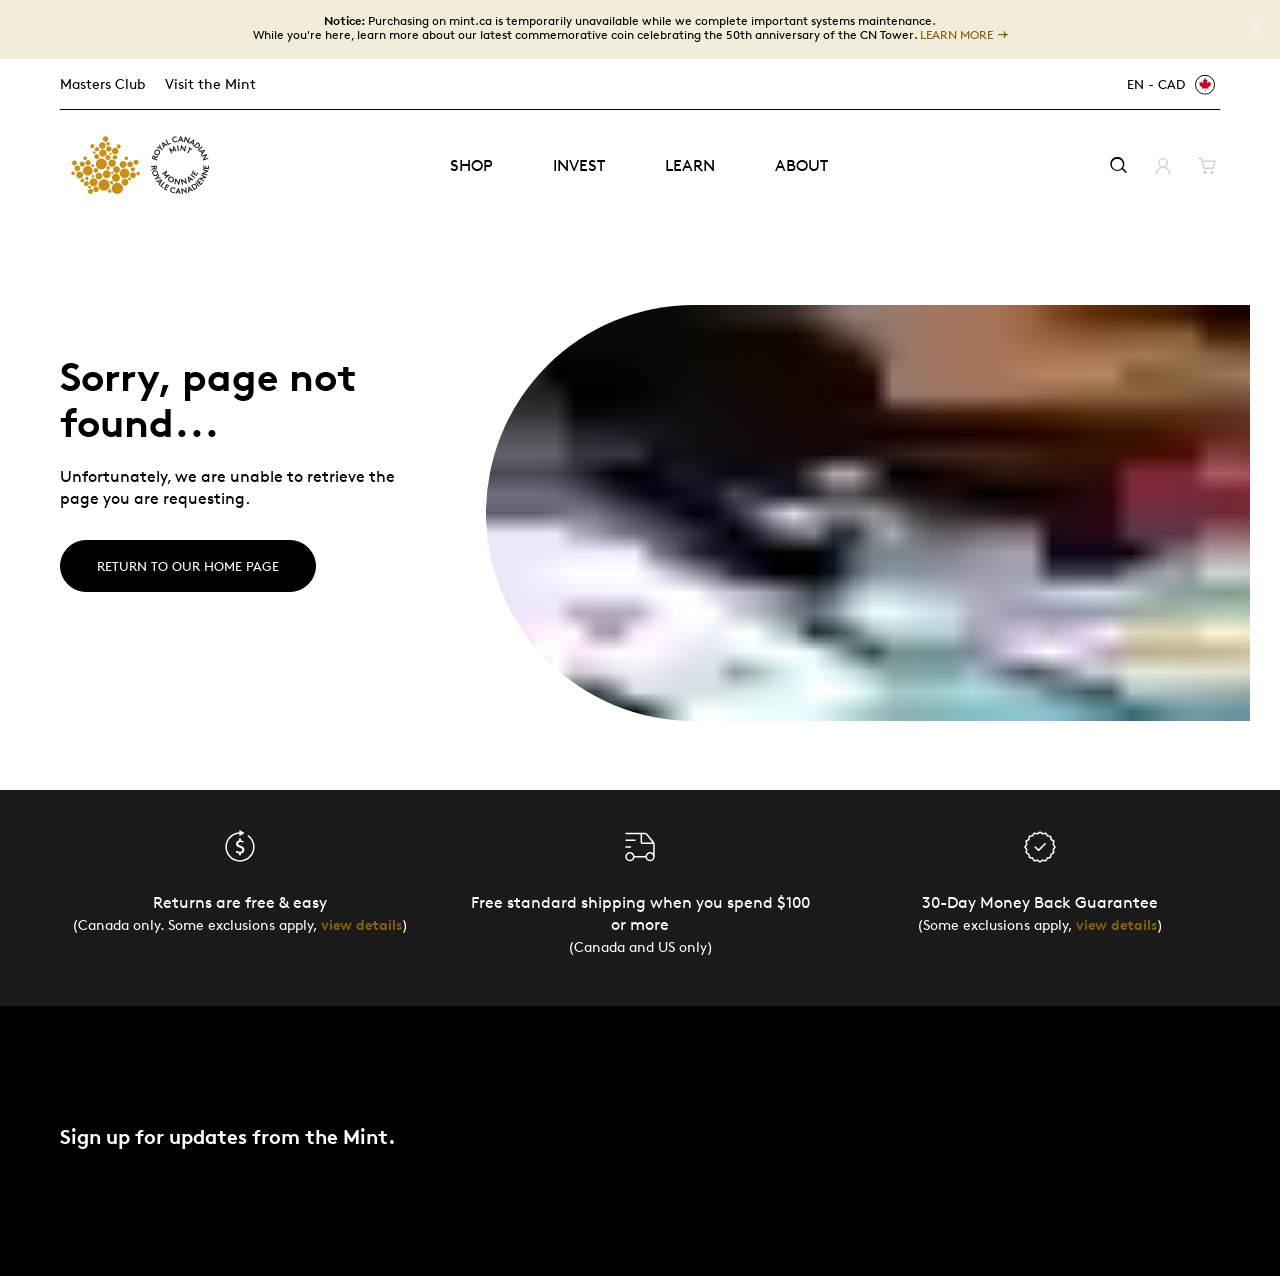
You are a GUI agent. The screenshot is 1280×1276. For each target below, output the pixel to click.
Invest (579, 165)
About (801, 165)
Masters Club (102, 83)
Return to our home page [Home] (188, 566)
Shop (471, 165)
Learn (690, 165)
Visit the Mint (210, 83)
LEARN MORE (956, 35)
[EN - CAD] (1168, 84)
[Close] (1256, 30)
